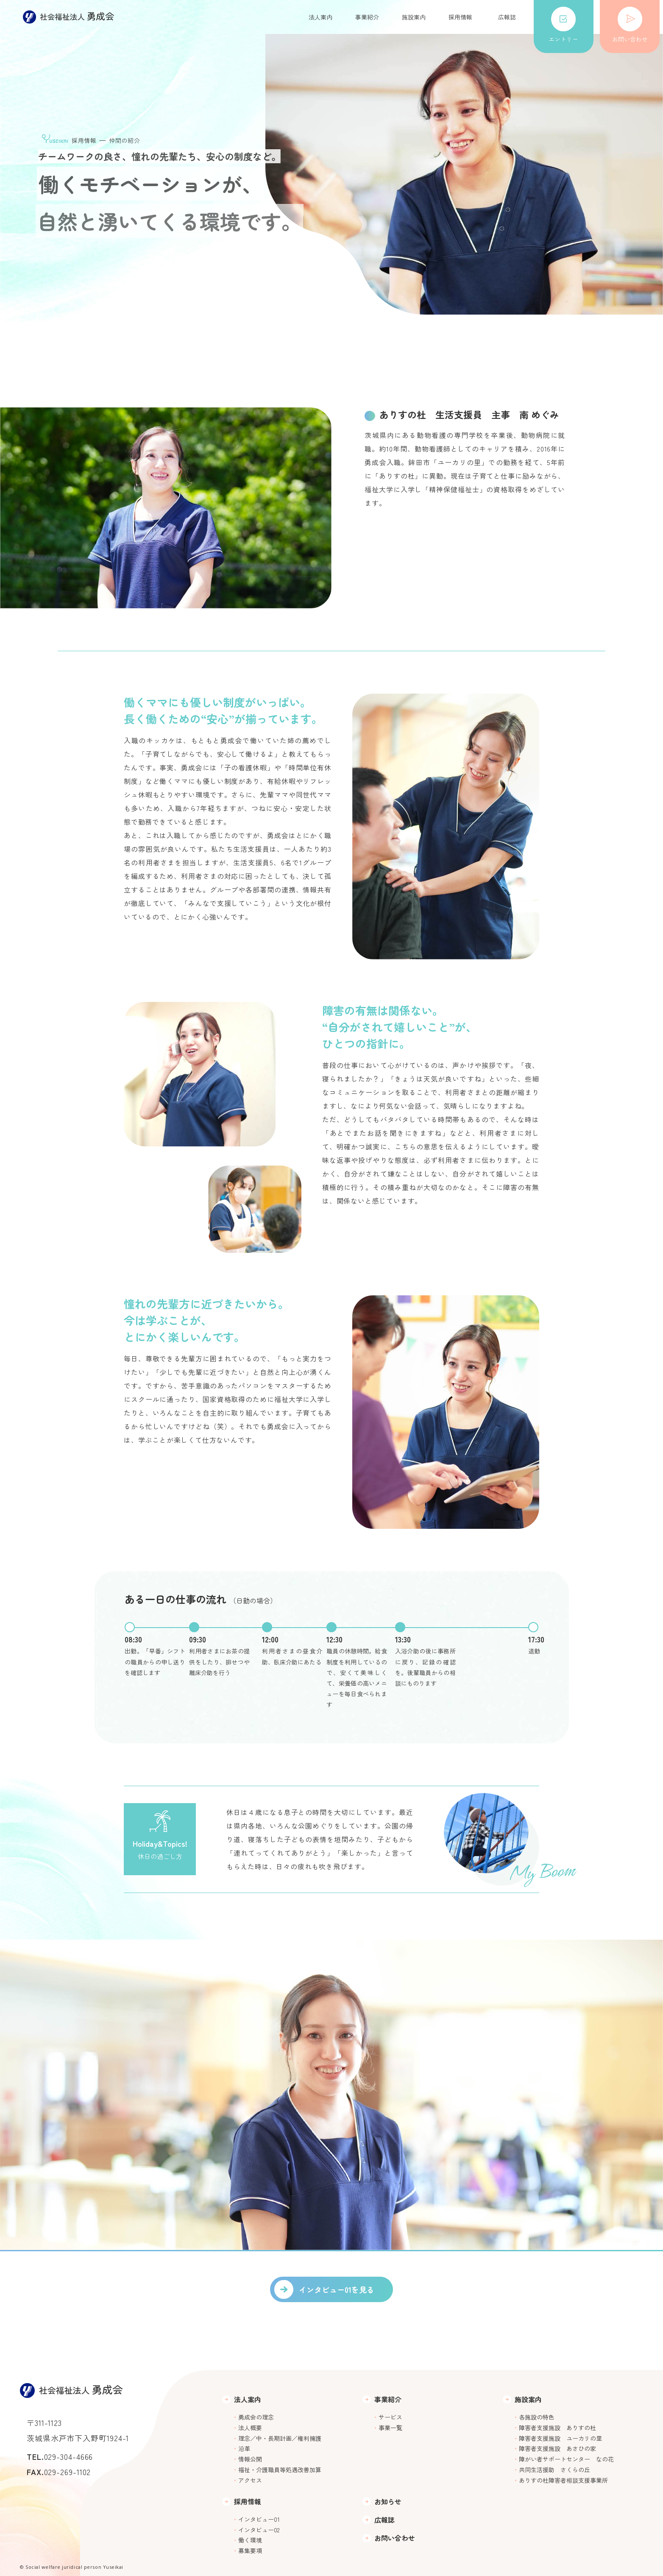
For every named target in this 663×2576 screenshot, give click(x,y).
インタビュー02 (258, 2530)
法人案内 (320, 17)
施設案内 (414, 17)
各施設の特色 (536, 2417)
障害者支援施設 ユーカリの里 (560, 2438)
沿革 (244, 2448)
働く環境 (250, 2540)
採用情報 (460, 17)
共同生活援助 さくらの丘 (554, 2469)
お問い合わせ (630, 24)
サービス (390, 2417)
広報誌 (507, 17)
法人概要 (250, 2427)
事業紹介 (367, 17)
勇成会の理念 (256, 2417)
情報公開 (250, 2459)
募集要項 (250, 2550)
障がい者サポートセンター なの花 (566, 2459)
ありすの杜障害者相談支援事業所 (563, 2480)
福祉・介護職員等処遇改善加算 (279, 2469)
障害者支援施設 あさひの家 (557, 2448)
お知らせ (387, 2502)
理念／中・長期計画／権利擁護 (279, 2438)
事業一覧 (390, 2427)
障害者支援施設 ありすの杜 (557, 2427)
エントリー (563, 24)
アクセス (250, 2480)
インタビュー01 (259, 2519)
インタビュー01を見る (336, 2289)
